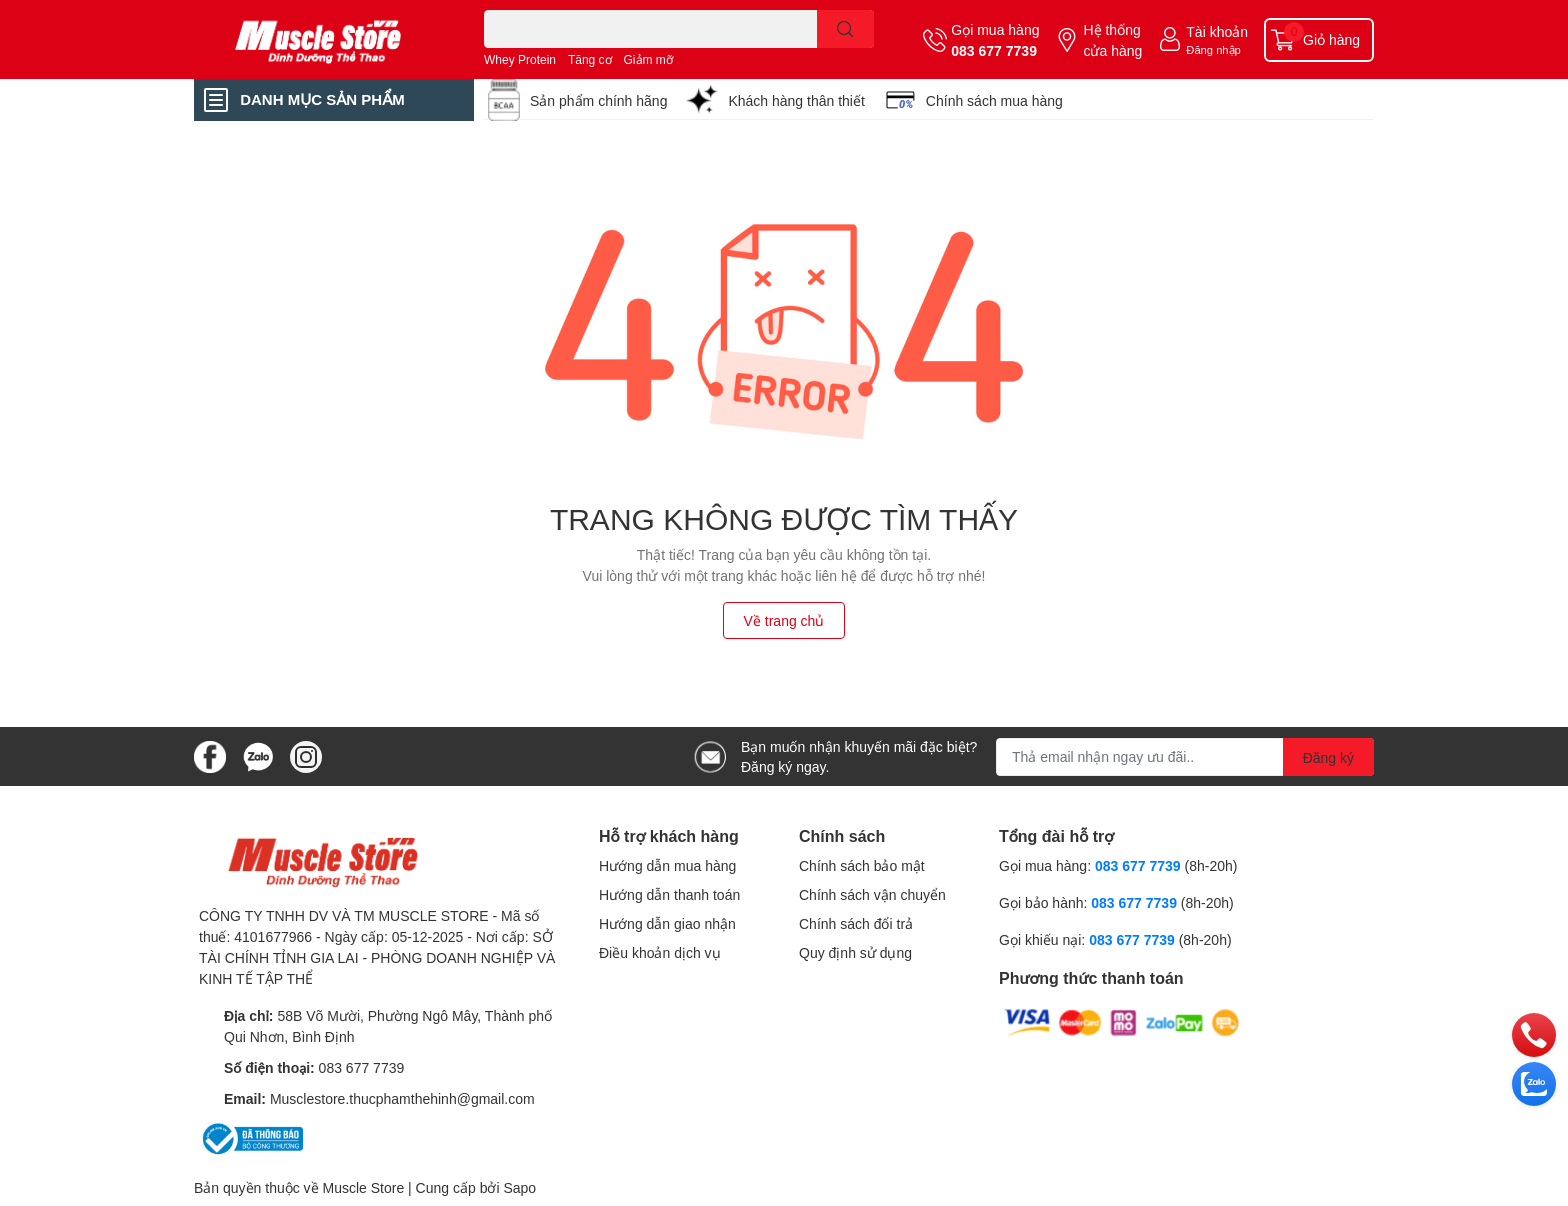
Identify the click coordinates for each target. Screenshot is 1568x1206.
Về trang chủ (784, 620)
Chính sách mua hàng (994, 100)
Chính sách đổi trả (856, 923)
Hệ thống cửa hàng (1112, 40)
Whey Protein (520, 59)
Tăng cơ (590, 59)
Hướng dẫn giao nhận (667, 923)
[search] (845, 29)
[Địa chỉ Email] (1185, 757)
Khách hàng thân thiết (796, 100)
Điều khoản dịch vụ (660, 952)
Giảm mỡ (648, 59)
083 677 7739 (994, 50)
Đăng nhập (1213, 49)
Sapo (519, 1187)
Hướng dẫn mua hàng (667, 865)
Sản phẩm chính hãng (598, 100)
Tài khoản (1217, 31)
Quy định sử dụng (855, 952)
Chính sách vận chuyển (872, 894)
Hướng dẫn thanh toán (669, 894)
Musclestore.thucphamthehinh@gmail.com (402, 1098)
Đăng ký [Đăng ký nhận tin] (1328, 757)
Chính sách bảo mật (862, 865)
